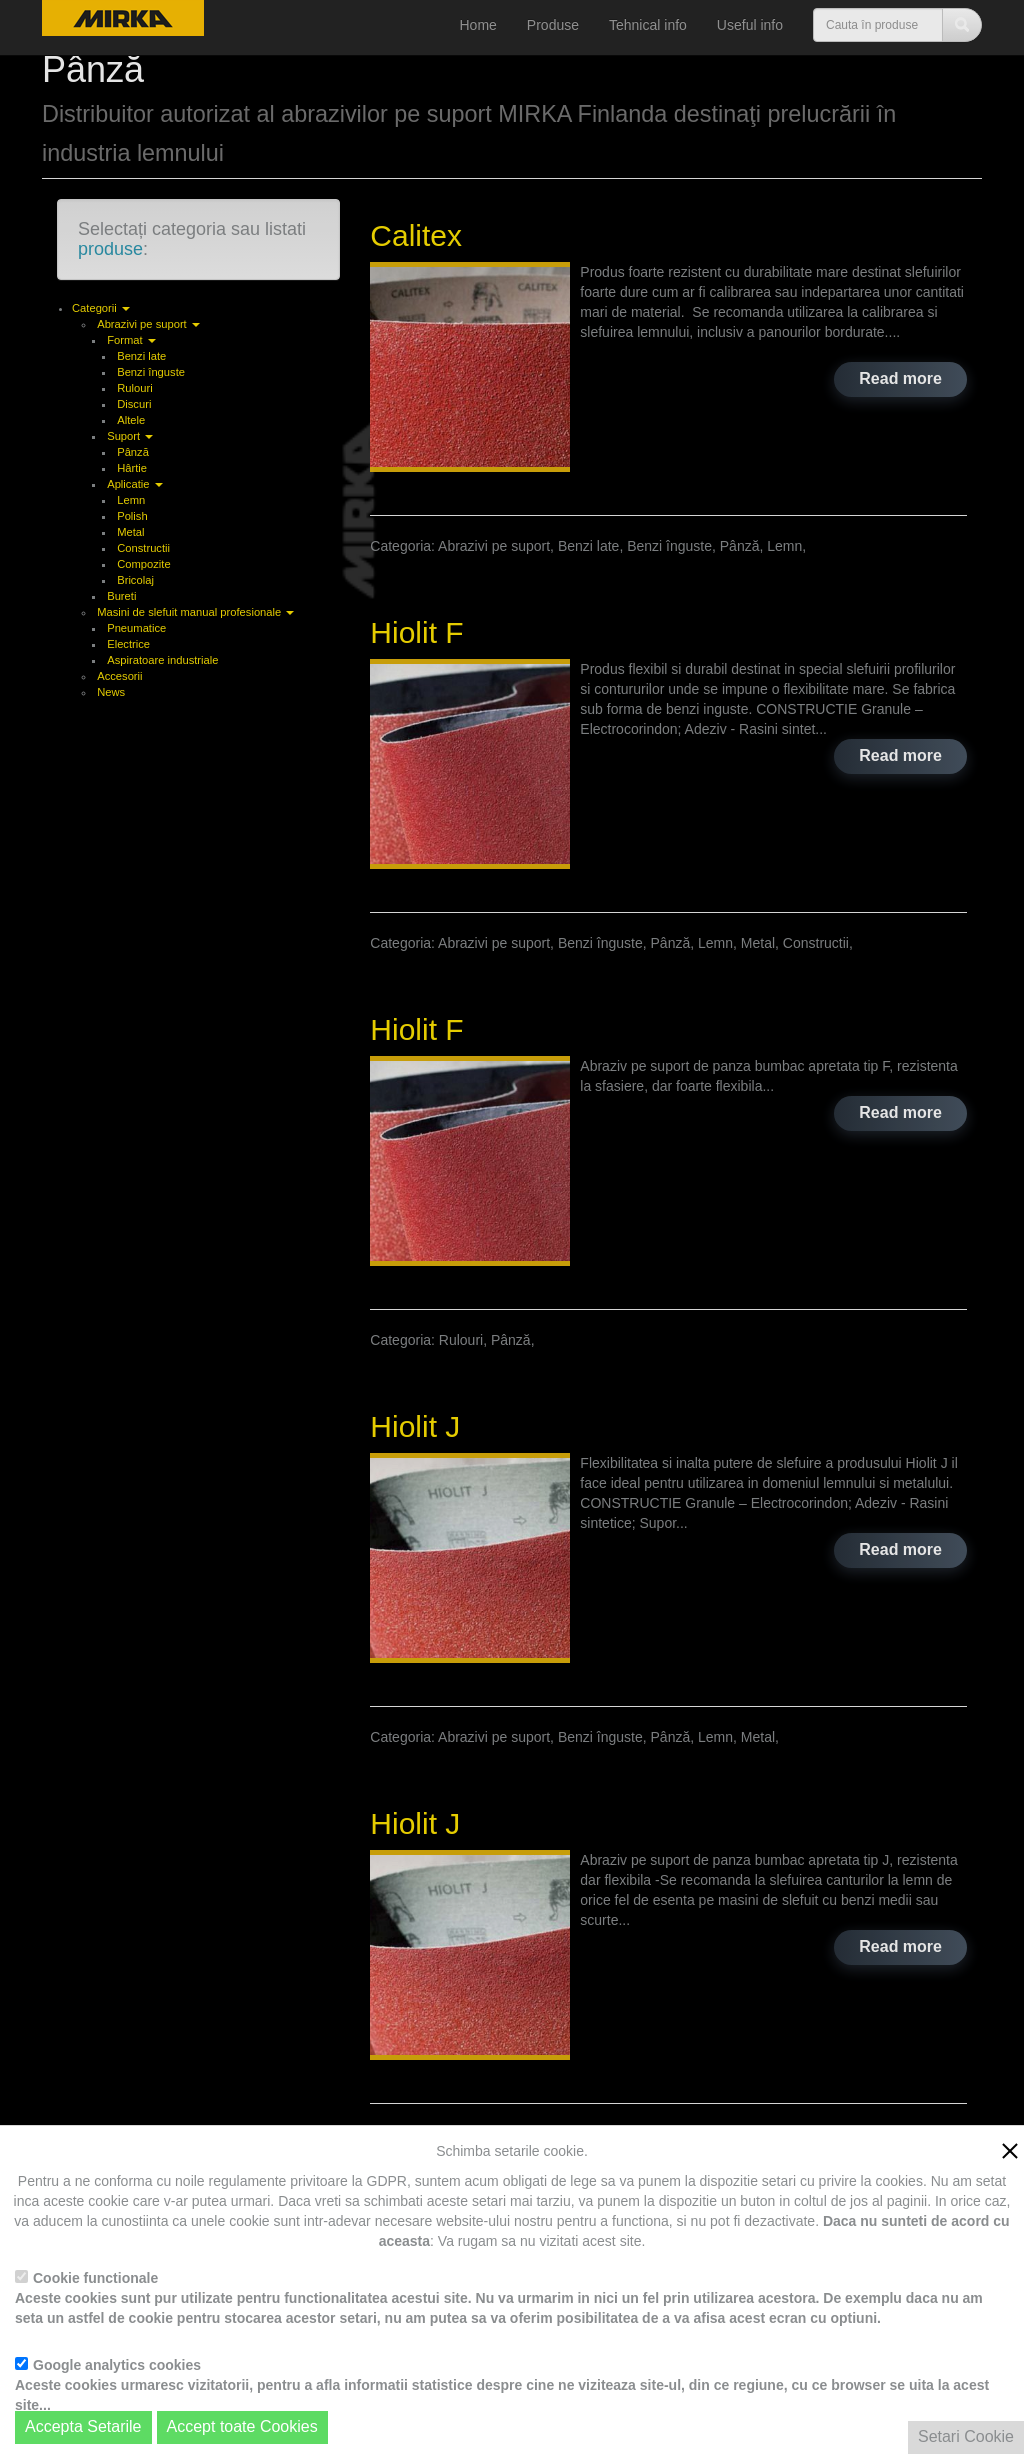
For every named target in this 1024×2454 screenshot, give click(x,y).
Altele (131, 420)
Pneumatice (136, 628)
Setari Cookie (966, 2436)
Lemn (131, 500)
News (111, 692)
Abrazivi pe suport (148, 324)
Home (478, 25)
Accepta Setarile (83, 2426)
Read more (900, 378)
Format (131, 340)
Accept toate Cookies (242, 2426)
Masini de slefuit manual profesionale (195, 612)
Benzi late (141, 356)
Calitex (416, 235)
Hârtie (132, 468)
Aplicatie (134, 484)
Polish (132, 516)
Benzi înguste (151, 372)
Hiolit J (415, 1426)
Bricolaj (135, 580)
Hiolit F (416, 632)
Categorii (101, 308)
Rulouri (134, 388)
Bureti (121, 596)
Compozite (143, 564)
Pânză (133, 452)
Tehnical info (648, 25)
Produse (553, 25)
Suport (130, 436)
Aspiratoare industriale (162, 660)
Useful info (750, 25)
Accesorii (119, 676)
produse (110, 249)
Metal (130, 532)
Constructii (143, 548)
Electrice (128, 644)
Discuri (134, 404)
